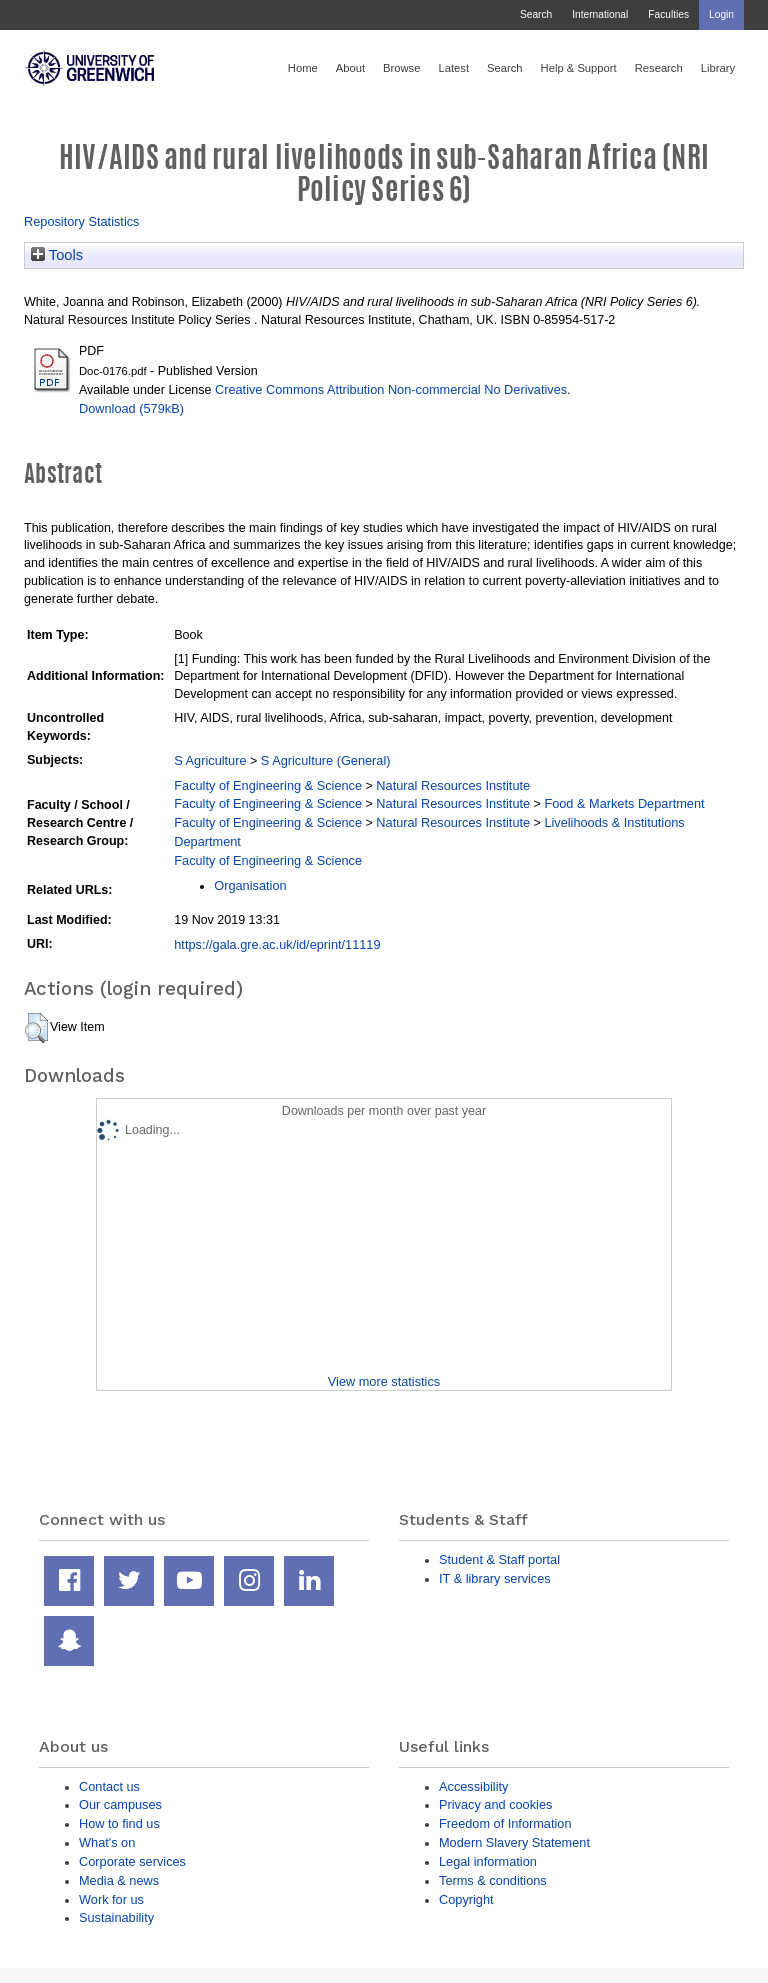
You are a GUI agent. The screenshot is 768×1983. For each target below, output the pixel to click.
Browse (401, 68)
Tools (57, 255)
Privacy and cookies (495, 1804)
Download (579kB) (131, 408)
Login (721, 14)
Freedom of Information (505, 1823)
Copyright (466, 1899)
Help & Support (579, 68)
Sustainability (116, 1917)
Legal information (488, 1861)
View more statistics (384, 1381)
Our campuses (120, 1804)
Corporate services (132, 1861)
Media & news (119, 1880)
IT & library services (495, 1578)
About (350, 68)
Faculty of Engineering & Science (268, 785)
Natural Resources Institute (453, 785)
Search (536, 14)
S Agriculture (210, 760)
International (600, 14)
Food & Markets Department (624, 803)
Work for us (111, 1899)
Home (303, 68)
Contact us (109, 1786)
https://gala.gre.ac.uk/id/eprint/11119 (277, 944)
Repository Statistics (82, 221)
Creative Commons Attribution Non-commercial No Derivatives (391, 389)
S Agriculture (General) (326, 760)
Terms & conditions (493, 1880)
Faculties (668, 14)
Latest (453, 68)
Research (659, 68)
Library (718, 68)
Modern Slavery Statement (514, 1842)
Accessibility (473, 1786)
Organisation (250, 885)
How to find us (119, 1823)
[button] (36, 1028)
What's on (107, 1842)
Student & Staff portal (499, 1559)
